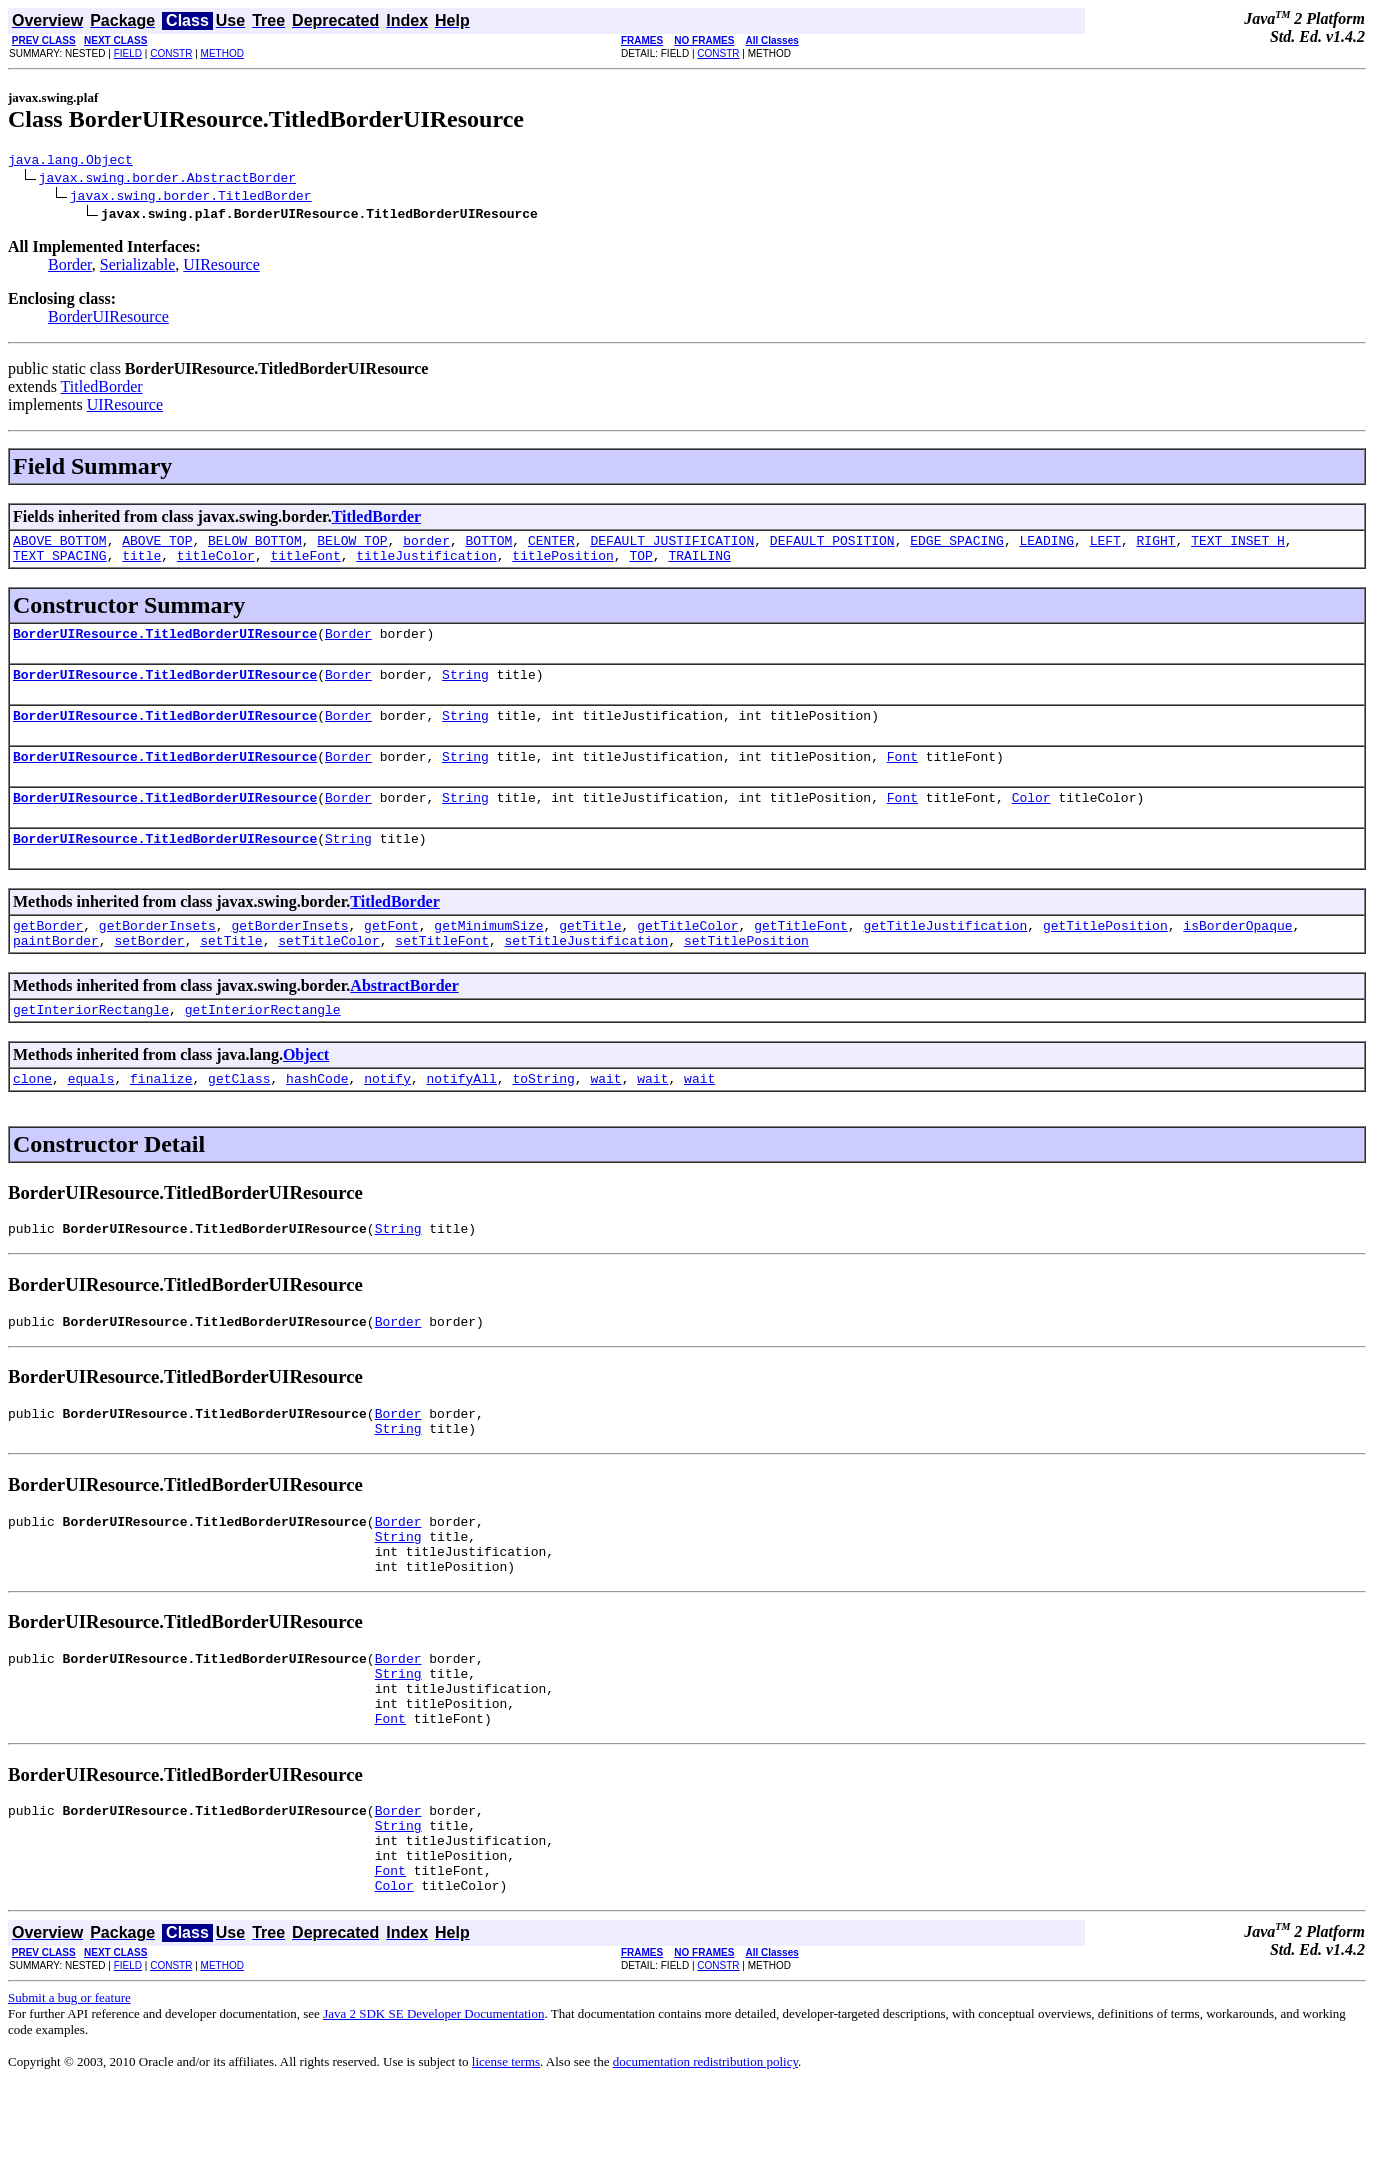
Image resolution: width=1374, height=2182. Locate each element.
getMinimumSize (488, 955)
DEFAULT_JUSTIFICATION (672, 546)
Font (902, 777)
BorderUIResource (108, 319)
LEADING (1046, 546)
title (141, 564)
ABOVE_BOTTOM (60, 546)
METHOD (222, 53)
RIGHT (1155, 546)
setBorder (149, 973)
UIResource (221, 267)
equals (91, 1117)
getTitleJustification (945, 955)
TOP (640, 564)
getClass (239, 1117)
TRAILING (699, 564)
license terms (506, 2157)
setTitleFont (442, 973)
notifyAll (462, 1117)
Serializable (138, 267)
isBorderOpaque (1237, 955)
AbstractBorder (404, 1018)
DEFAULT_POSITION (832, 546)
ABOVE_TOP (157, 546)
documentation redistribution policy (705, 2157)
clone (32, 1117)
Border (70, 267)
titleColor (216, 564)
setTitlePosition (746, 973)
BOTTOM (488, 546)
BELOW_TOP (352, 546)
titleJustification (426, 564)
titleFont (305, 564)
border (426, 546)
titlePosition (562, 564)
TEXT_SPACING (60, 564)
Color (1030, 821)
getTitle (590, 955)
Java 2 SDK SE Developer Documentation (433, 2109)
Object (306, 1090)
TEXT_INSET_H (1238, 546)
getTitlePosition (1105, 955)
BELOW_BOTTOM (255, 546)
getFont (391, 955)
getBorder (48, 955)
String (465, 689)
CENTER (551, 546)
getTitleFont (801, 955)
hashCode (317, 1117)
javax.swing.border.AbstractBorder (167, 180)
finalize (161, 1117)
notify (387, 1117)
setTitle (231, 973)
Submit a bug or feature (69, 2093)
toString (543, 1117)
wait (605, 1117)
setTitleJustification (586, 973)
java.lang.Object (70, 162)
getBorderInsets (157, 955)
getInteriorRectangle (91, 1045)
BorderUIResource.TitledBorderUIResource (165, 645)
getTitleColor (687, 955)
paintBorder (56, 973)
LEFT (1105, 546)
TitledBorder (102, 389)
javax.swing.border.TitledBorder (191, 198)
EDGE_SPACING (957, 546)
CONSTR (171, 53)
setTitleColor (328, 973)
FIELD (128, 53)
